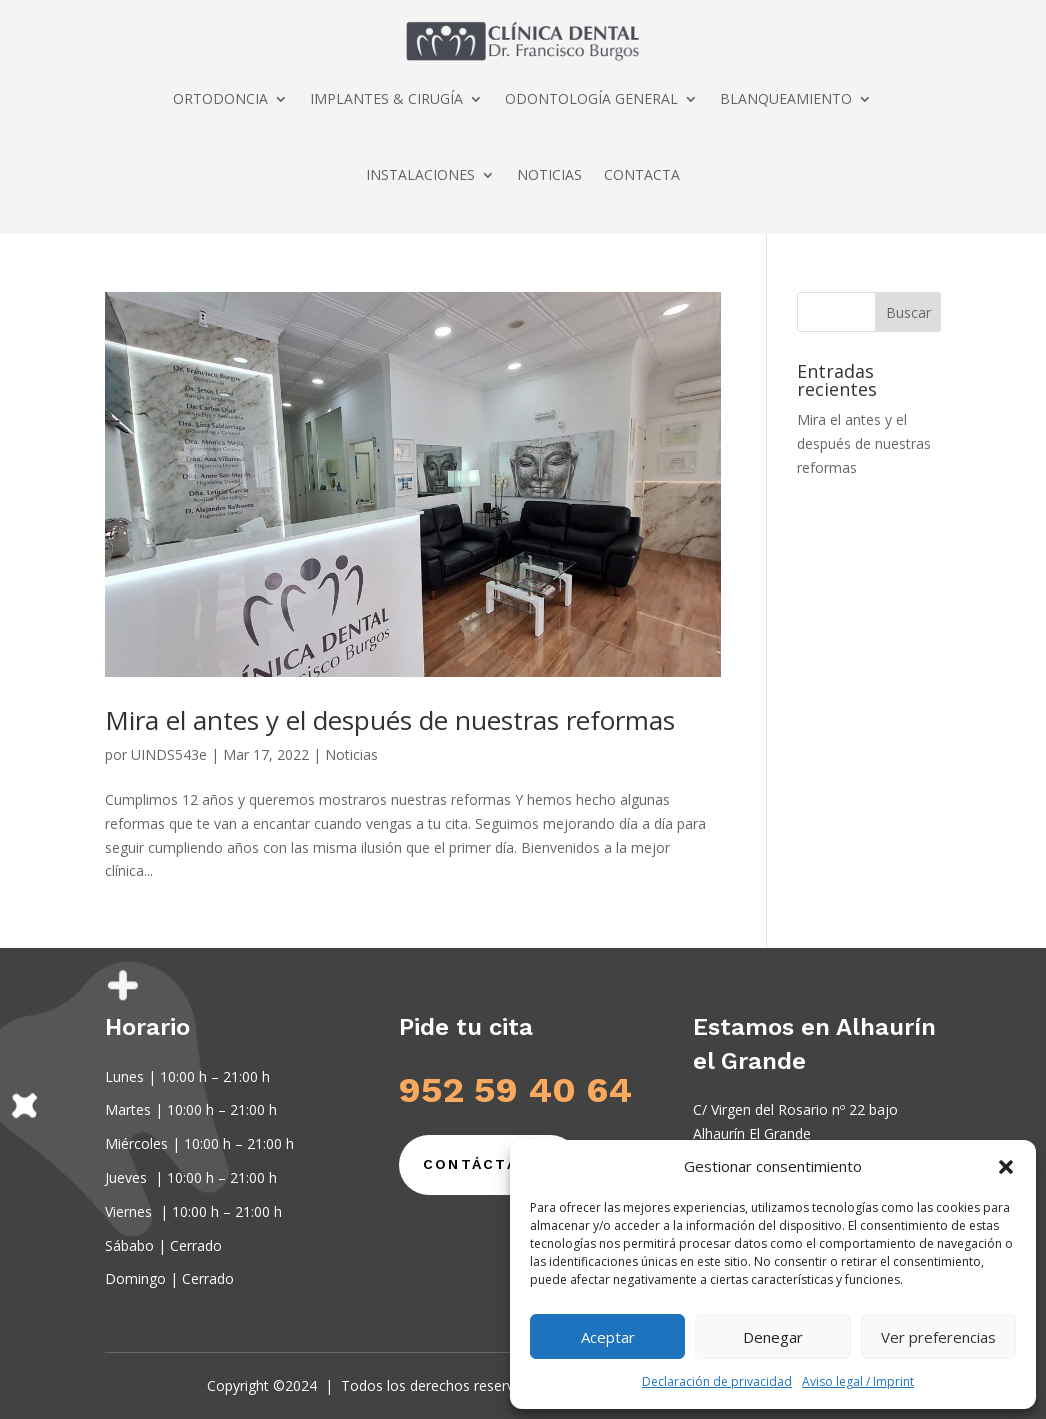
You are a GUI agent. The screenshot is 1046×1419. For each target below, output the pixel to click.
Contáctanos (489, 1164)
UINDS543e (169, 754)
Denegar (773, 1337)
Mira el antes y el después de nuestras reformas (390, 720)
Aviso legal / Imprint (858, 1381)
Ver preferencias (938, 1337)
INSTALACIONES (420, 174)
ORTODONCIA (220, 98)
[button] (1006, 1167)
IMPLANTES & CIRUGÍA (386, 98)
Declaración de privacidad (717, 1381)
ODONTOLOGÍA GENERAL (591, 98)
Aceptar (608, 1337)
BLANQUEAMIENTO (786, 98)
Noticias (351, 754)
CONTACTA (642, 174)
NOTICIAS (549, 174)
